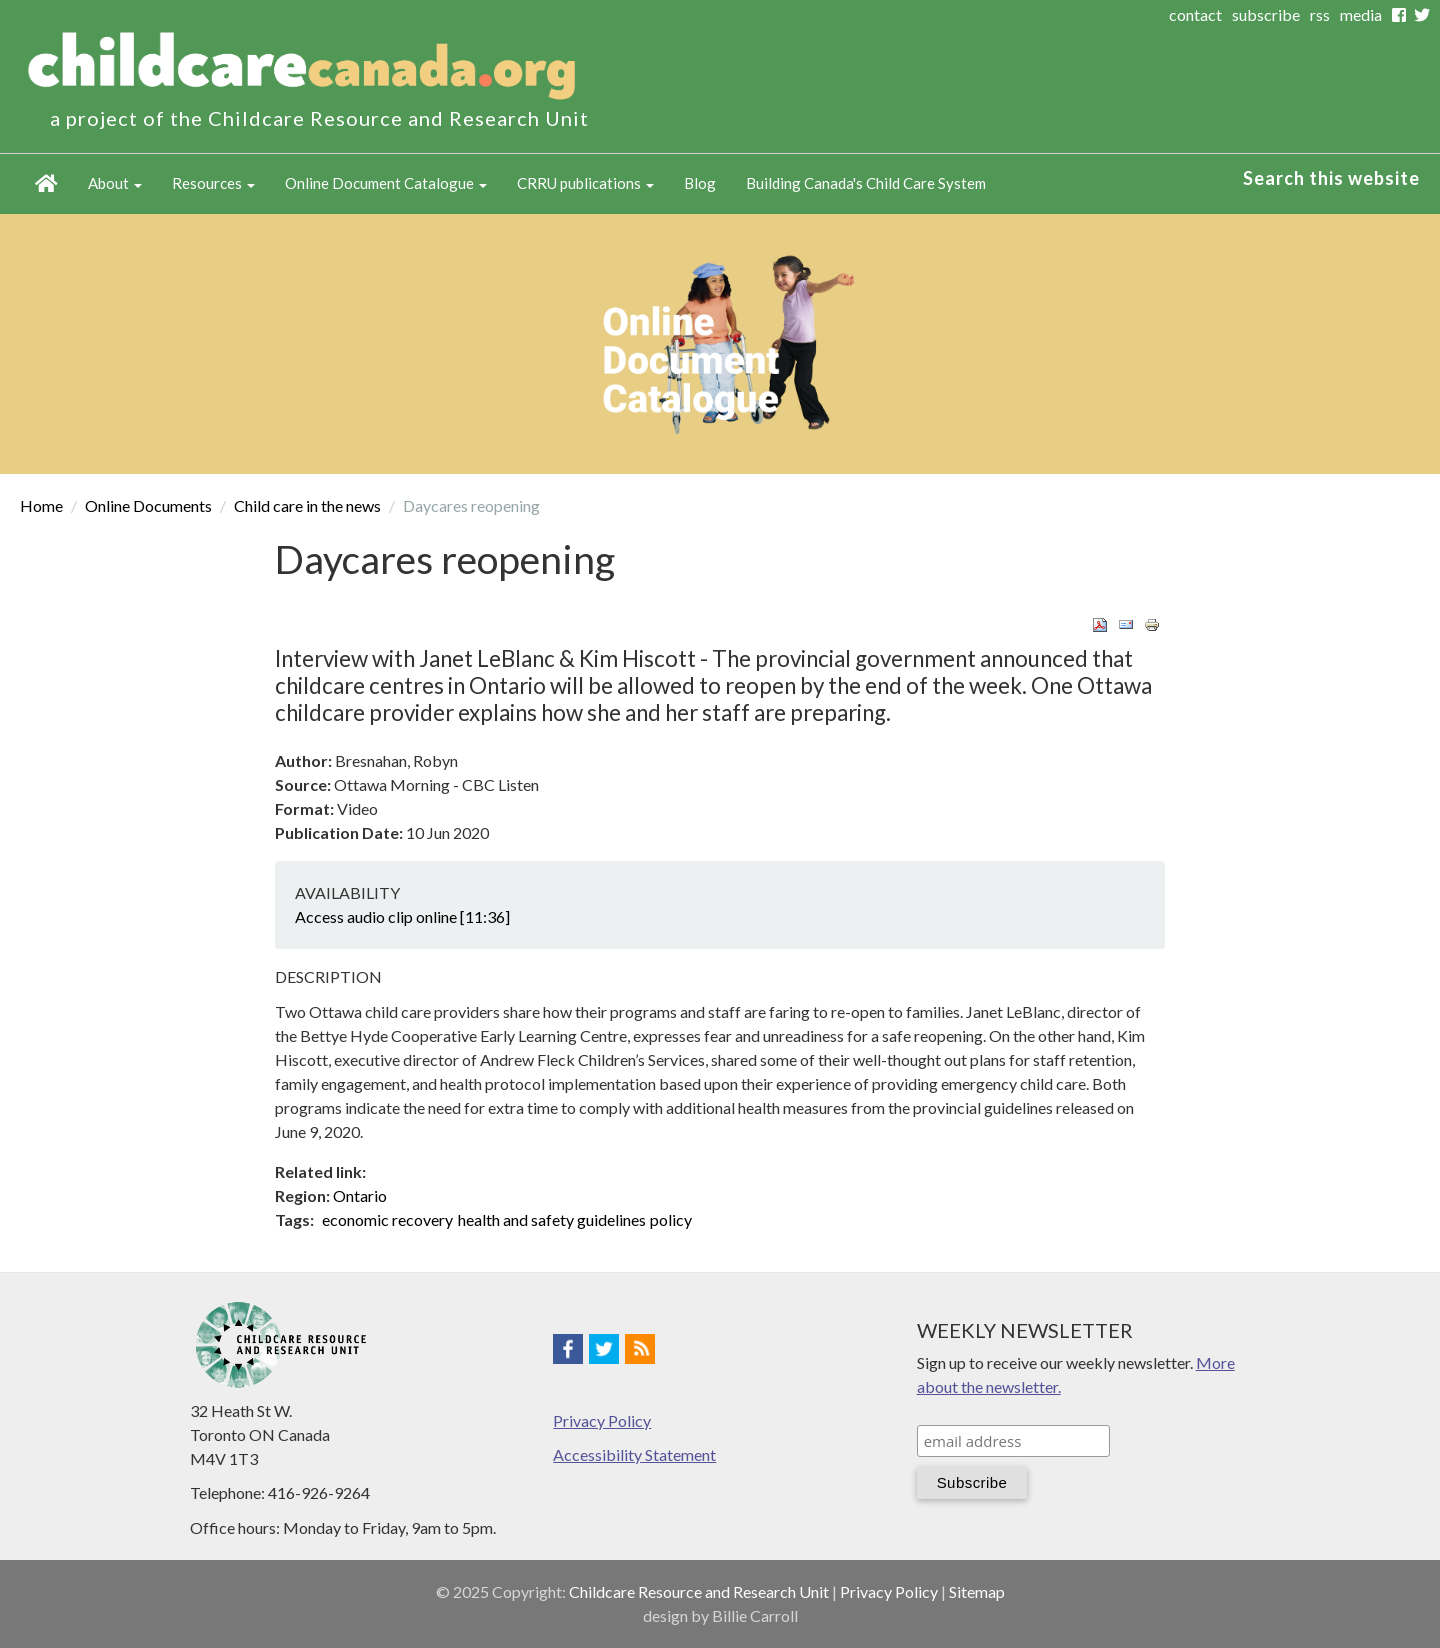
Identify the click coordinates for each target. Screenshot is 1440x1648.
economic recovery (387, 1219)
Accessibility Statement (634, 1454)
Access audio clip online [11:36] (402, 916)
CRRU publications (585, 183)
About (115, 183)
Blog (700, 183)
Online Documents (148, 505)
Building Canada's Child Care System (866, 183)
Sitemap (977, 1591)
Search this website (1331, 178)
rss (1320, 14)
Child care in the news (307, 505)
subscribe (1266, 14)
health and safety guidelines (552, 1219)
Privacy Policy (602, 1420)
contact (1195, 14)
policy (671, 1219)
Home (46, 184)
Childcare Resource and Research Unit (699, 1591)
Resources (213, 183)
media (1361, 14)
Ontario (360, 1195)
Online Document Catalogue (386, 183)
